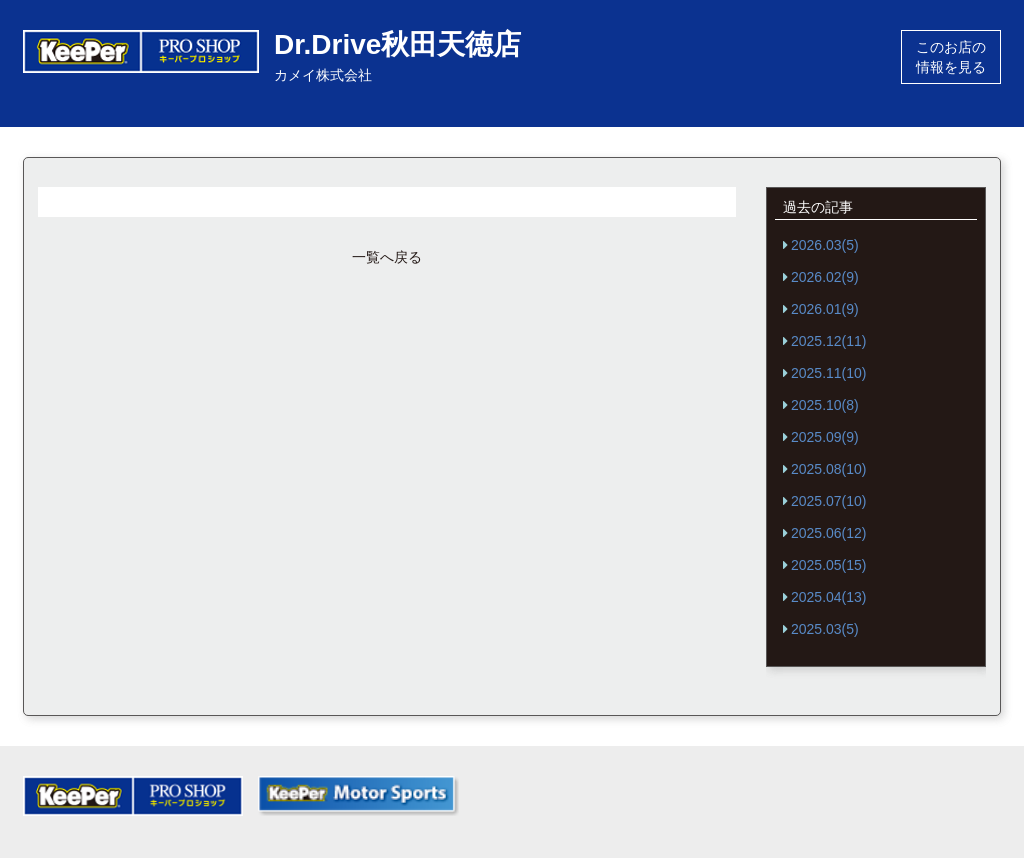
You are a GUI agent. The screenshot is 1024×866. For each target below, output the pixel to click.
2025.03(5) (825, 629)
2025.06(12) (829, 533)
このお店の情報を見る (951, 57)
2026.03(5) (825, 245)
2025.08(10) (829, 469)
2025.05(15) (829, 565)
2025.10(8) (825, 405)
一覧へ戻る (387, 257)
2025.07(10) (829, 501)
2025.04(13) (829, 597)
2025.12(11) (829, 341)
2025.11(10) (829, 373)
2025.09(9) (825, 437)
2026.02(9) (825, 277)
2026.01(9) (825, 309)
